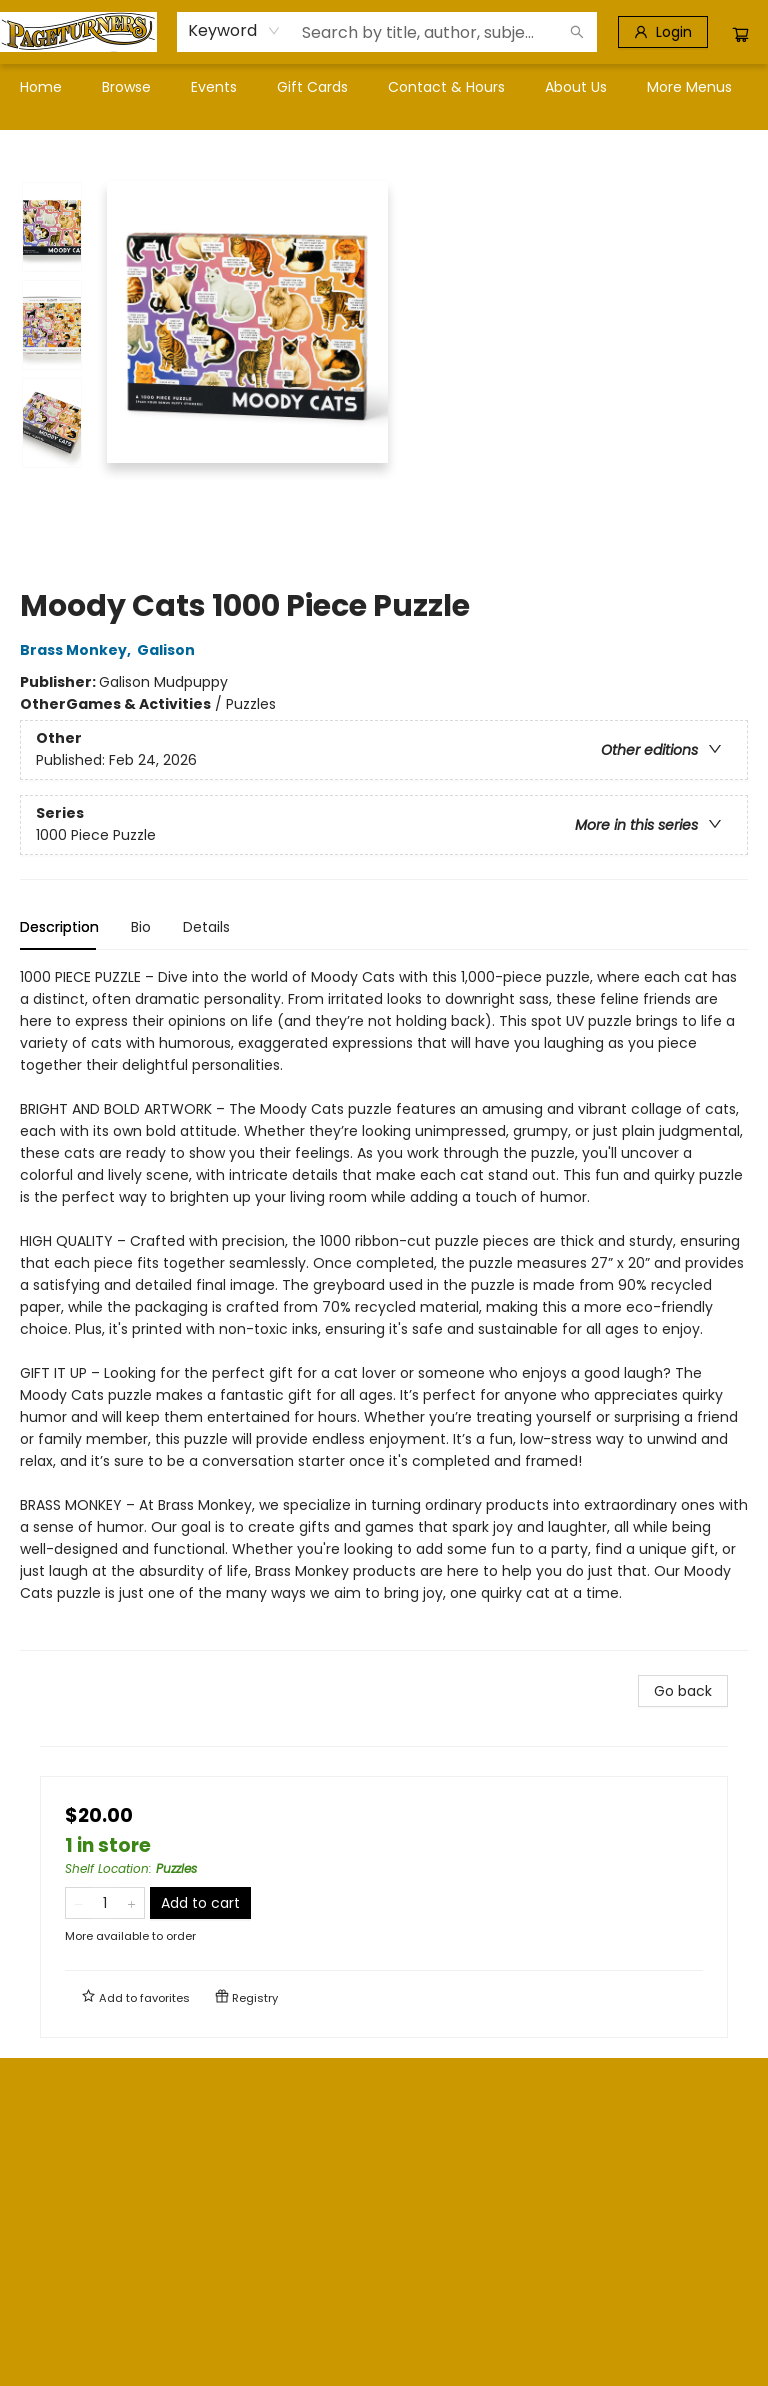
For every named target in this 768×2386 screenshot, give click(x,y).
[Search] (577, 32)
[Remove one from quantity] (78, 1903)
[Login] (663, 32)
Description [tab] (59, 927)
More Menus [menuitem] (689, 87)
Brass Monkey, (78, 650)
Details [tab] (206, 927)
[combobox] (234, 31)
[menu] (384, 87)
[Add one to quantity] (131, 1903)
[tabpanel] (384, 1308)
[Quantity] (105, 1903)
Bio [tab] (141, 927)
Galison (169, 650)
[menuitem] (41, 87)
